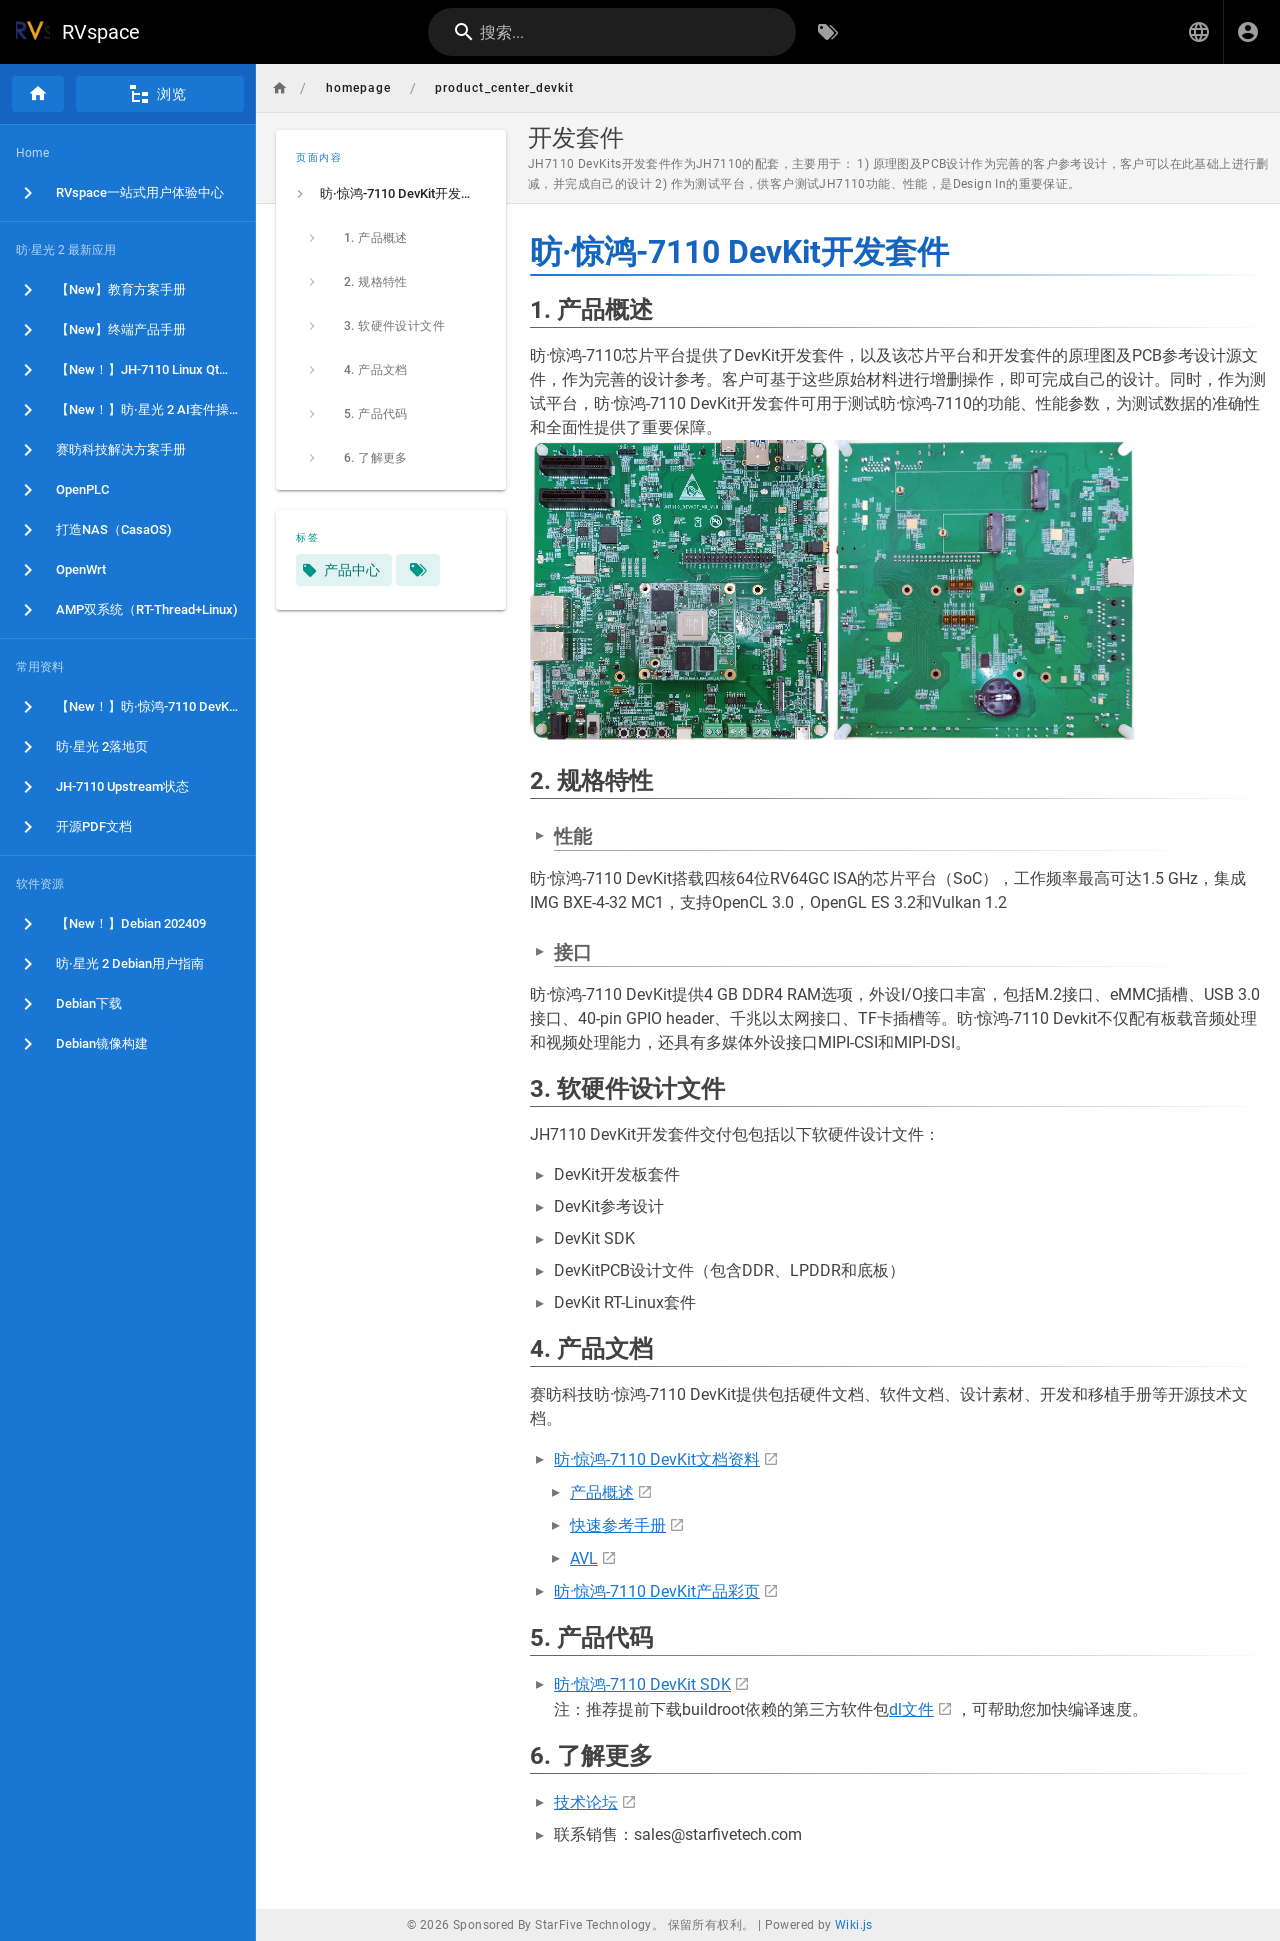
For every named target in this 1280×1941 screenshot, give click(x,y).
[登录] (1248, 32)
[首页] (38, 94)
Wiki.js (854, 1925)
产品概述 (602, 1492)
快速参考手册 (618, 1525)
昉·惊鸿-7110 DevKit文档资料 (657, 1459)
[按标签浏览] (828, 32)
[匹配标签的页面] (418, 570)
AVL (584, 1558)
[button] (1199, 32)
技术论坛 (586, 1802)
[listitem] (391, 194)
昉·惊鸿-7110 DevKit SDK (642, 1684)
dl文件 (911, 1709)
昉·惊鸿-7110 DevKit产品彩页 (657, 1591)
